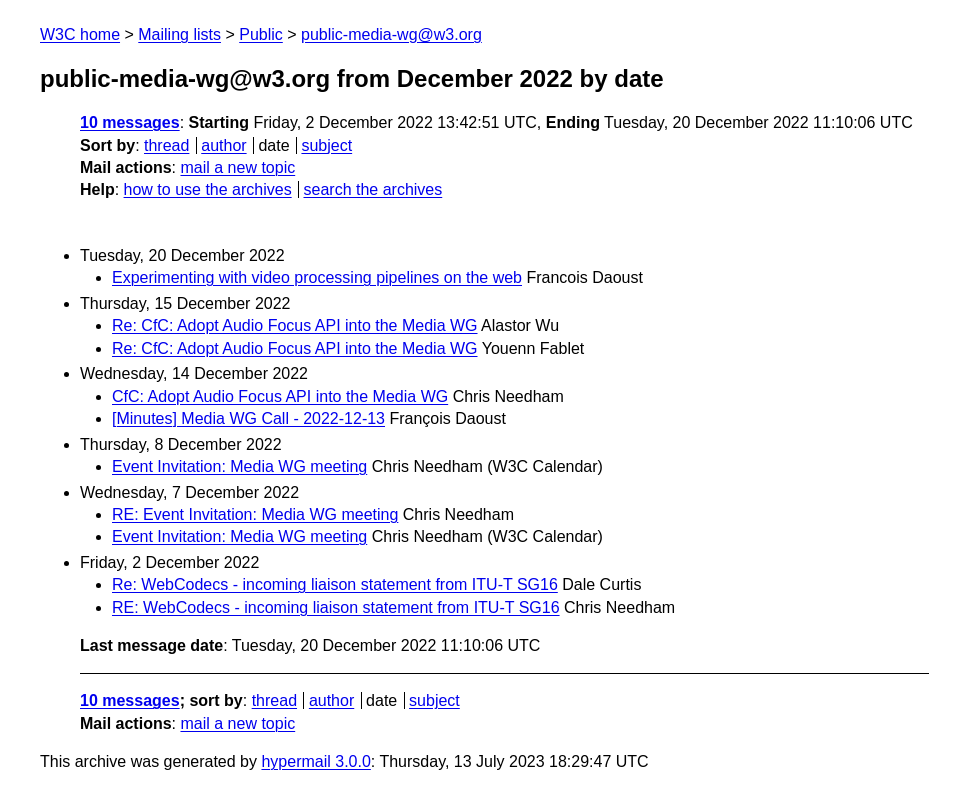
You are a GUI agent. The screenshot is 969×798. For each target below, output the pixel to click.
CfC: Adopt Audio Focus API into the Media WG (280, 396)
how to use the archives (208, 189)
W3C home (80, 34)
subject (326, 145)
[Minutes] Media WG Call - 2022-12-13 (248, 418)
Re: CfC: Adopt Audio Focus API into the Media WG (295, 325)
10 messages (130, 122)
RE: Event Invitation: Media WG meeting (255, 514)
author (223, 145)
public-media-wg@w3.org (391, 34)
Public (261, 34)
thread (166, 145)
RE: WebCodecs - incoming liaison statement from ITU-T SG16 (336, 607)
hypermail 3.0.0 (315, 761)
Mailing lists (179, 34)
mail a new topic (237, 167)
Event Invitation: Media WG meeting (239, 466)
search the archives (373, 189)
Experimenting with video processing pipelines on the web (317, 277)
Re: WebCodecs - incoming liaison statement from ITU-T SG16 (335, 584)
